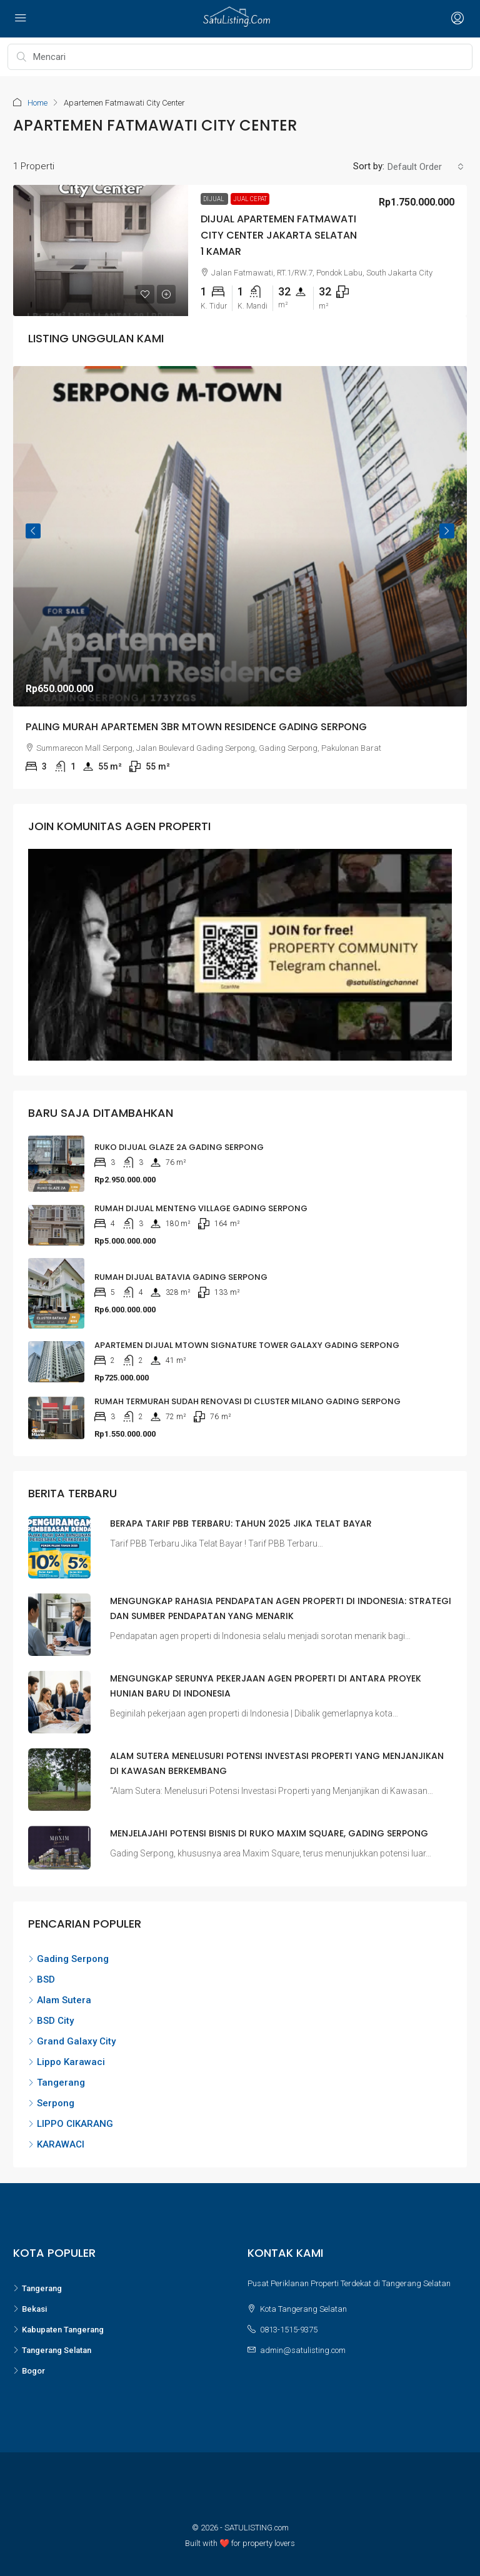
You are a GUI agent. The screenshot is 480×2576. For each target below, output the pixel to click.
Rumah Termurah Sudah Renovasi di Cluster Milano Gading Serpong (247, 1401)
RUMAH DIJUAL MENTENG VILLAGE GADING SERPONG (201, 1208)
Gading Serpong (68, 1958)
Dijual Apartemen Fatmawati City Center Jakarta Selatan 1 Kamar (279, 234)
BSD (41, 1979)
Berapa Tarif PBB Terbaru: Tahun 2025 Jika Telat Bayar (241, 1523)
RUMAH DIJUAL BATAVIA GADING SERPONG (181, 1277)
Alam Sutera (59, 2000)
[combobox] (426, 167)
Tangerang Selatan (52, 2350)
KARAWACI (56, 2144)
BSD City (51, 2020)
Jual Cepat (250, 198)
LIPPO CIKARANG (70, 2123)
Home (38, 102)
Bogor (29, 2370)
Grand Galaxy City (72, 2041)
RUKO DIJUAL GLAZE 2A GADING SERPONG (179, 1147)
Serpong (51, 2103)
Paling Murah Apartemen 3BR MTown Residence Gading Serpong (196, 726)
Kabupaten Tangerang (58, 2329)
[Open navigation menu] (20, 19)
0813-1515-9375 (289, 2329)
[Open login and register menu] (456, 19)
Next (446, 530)
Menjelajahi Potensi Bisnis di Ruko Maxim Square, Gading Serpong (269, 1833)
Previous (33, 530)
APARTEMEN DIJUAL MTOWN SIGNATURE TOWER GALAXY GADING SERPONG (246, 1345)
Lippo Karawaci (66, 2062)
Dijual (214, 198)
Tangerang (56, 2082)
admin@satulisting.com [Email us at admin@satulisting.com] (303, 2350)
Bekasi (30, 2309)
